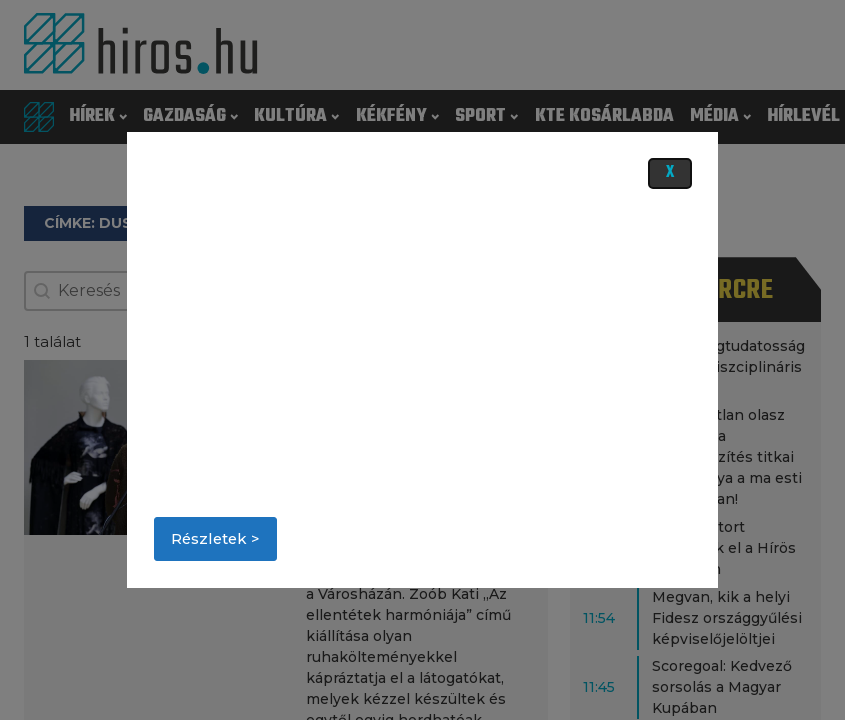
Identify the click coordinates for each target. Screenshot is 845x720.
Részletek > (215, 539)
